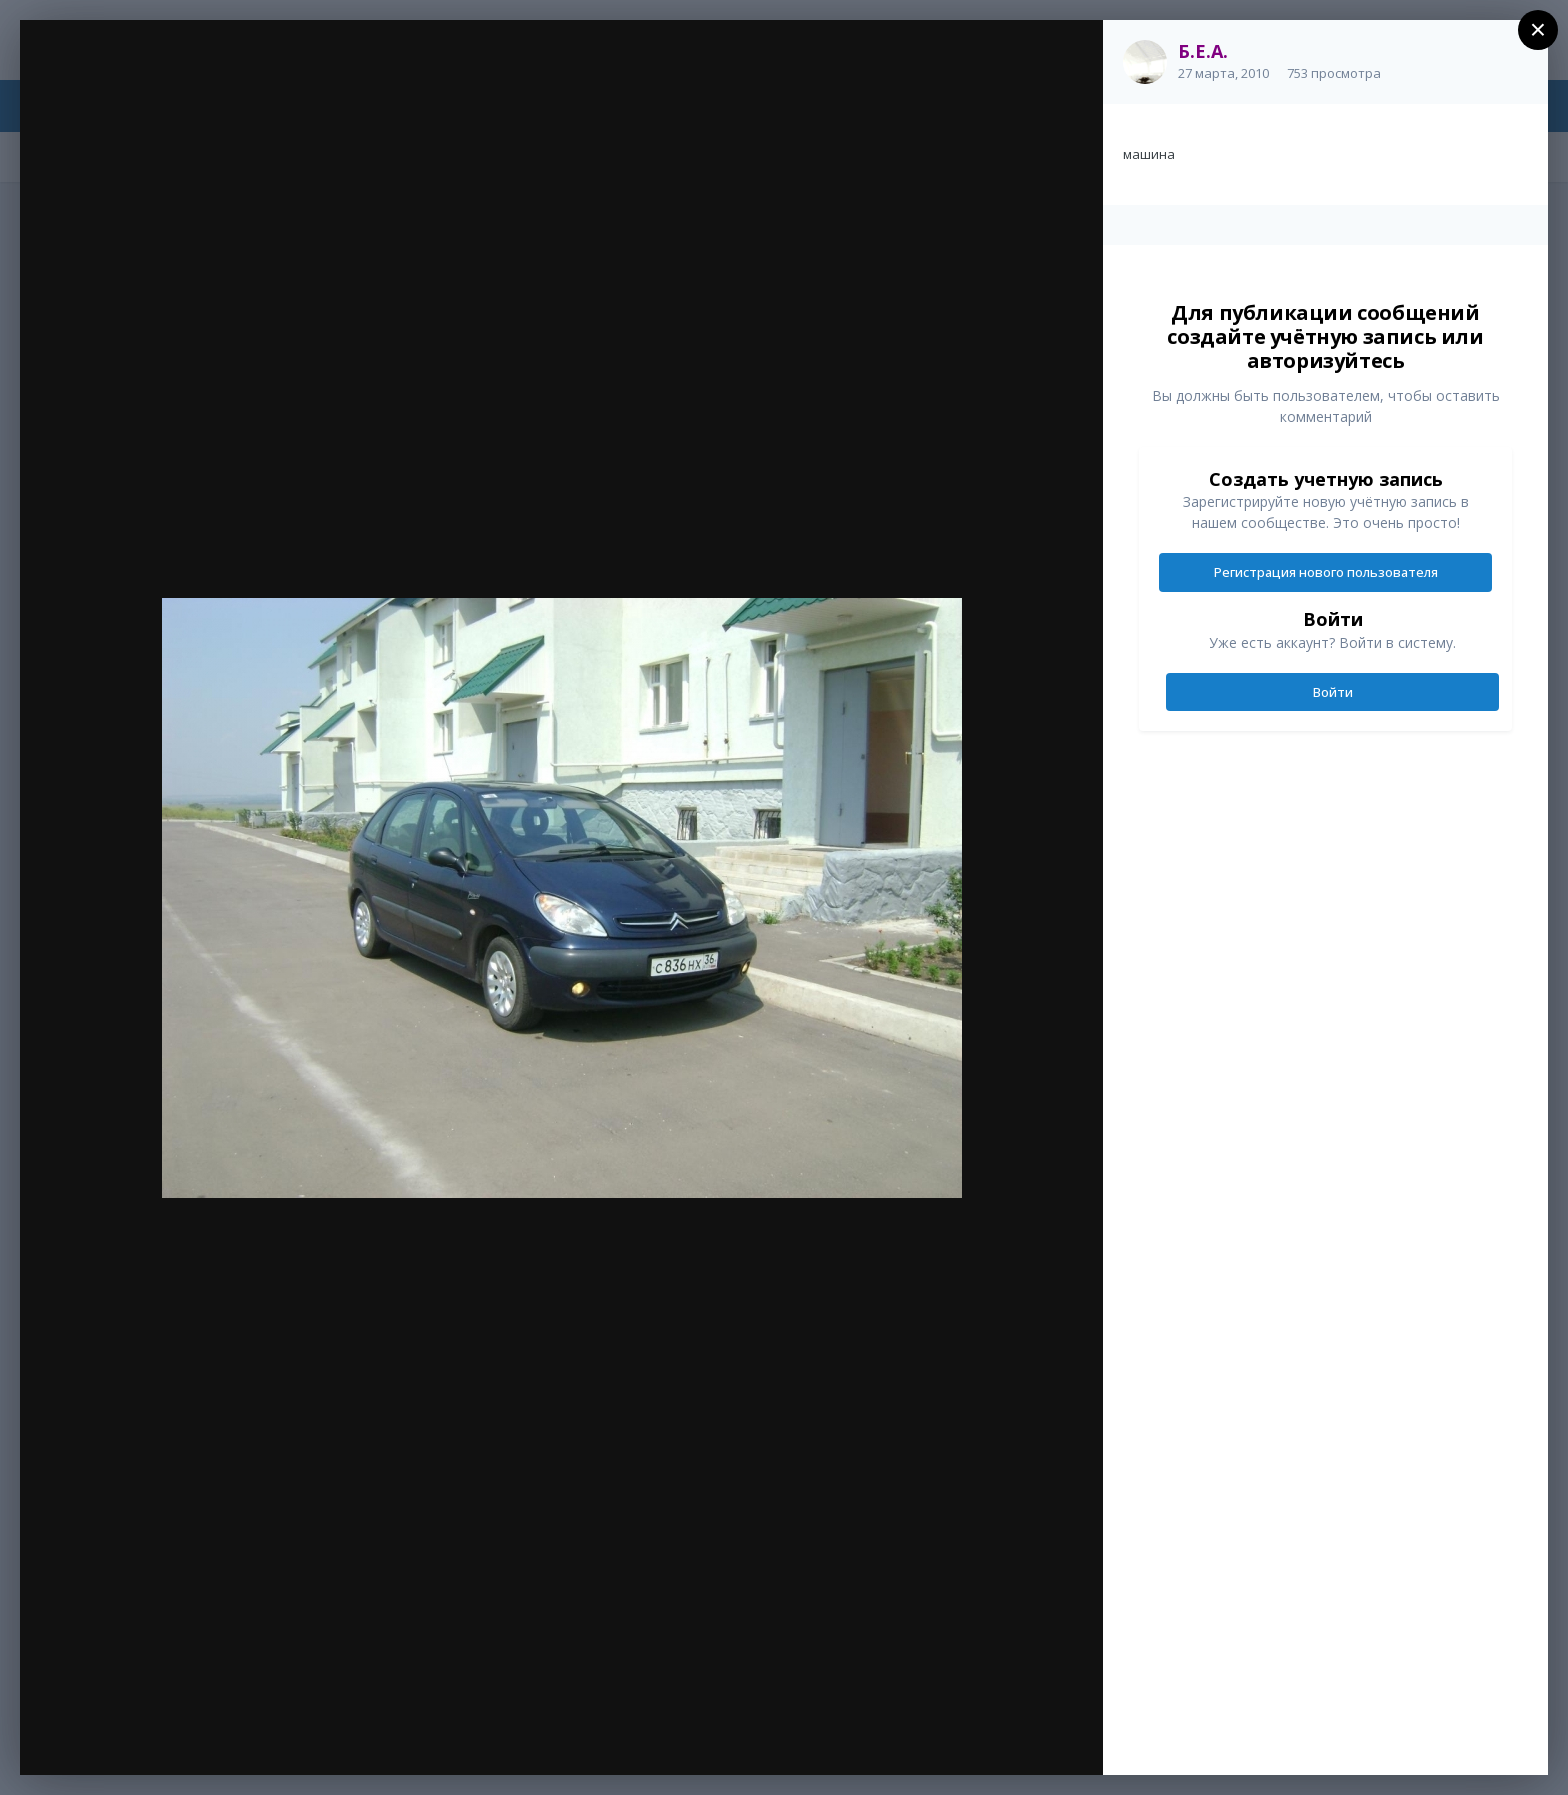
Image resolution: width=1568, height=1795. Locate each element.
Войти (1333, 692)
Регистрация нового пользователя (1326, 572)
